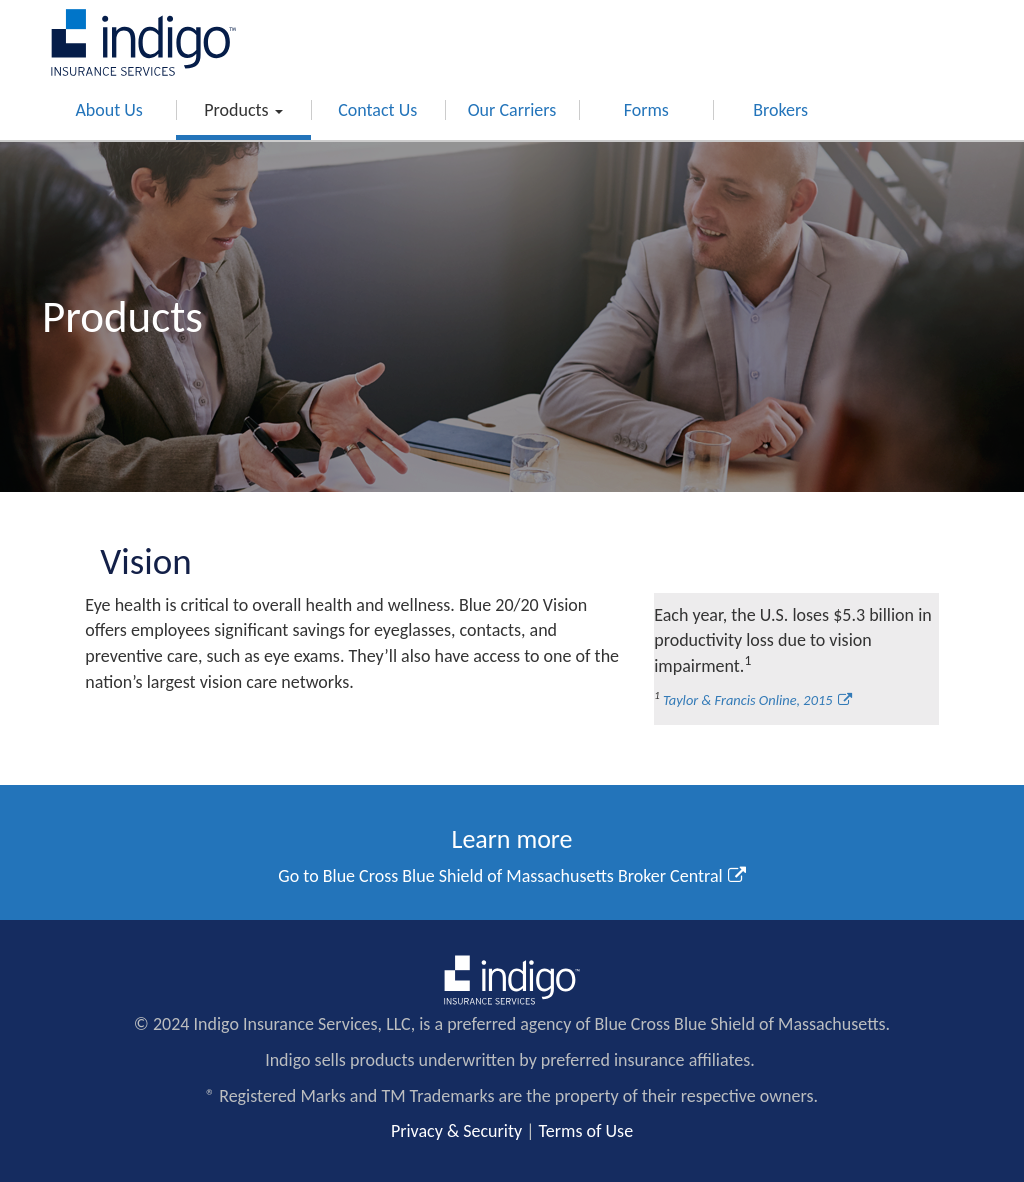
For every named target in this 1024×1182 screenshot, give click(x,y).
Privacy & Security (456, 1131)
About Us (109, 110)
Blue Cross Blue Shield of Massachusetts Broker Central (523, 876)
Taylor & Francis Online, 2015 (748, 700)
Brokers (780, 110)
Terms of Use (586, 1131)
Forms (646, 110)
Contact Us (377, 110)
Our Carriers (512, 110)
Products (243, 110)
